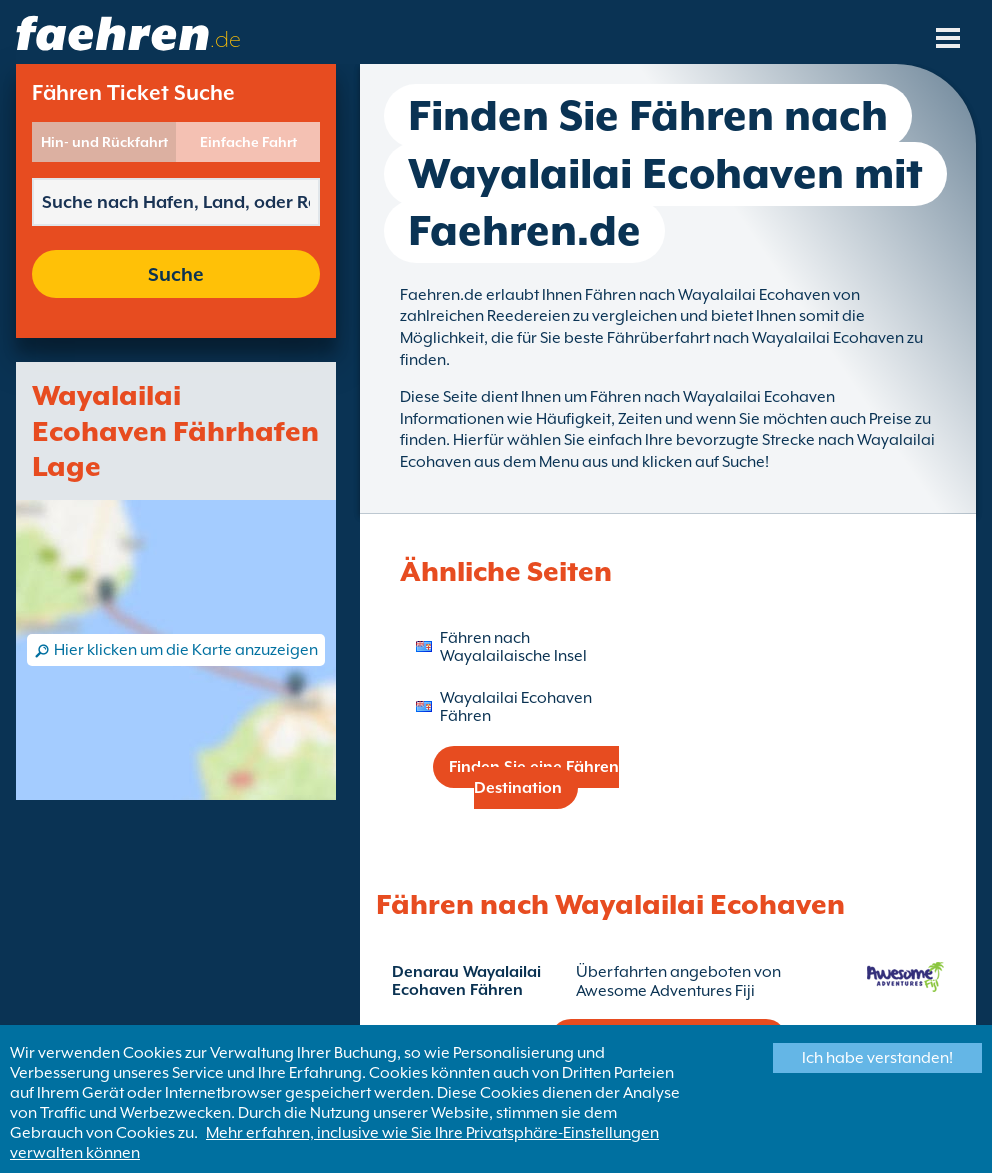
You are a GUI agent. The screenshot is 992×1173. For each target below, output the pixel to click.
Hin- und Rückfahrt (104, 142)
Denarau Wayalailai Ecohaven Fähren (466, 981)
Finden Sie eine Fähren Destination (534, 777)
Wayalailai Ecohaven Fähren (516, 707)
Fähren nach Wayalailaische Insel (513, 647)
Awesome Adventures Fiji (665, 991)
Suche (176, 274)
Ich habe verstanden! (877, 1058)
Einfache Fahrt (248, 142)
